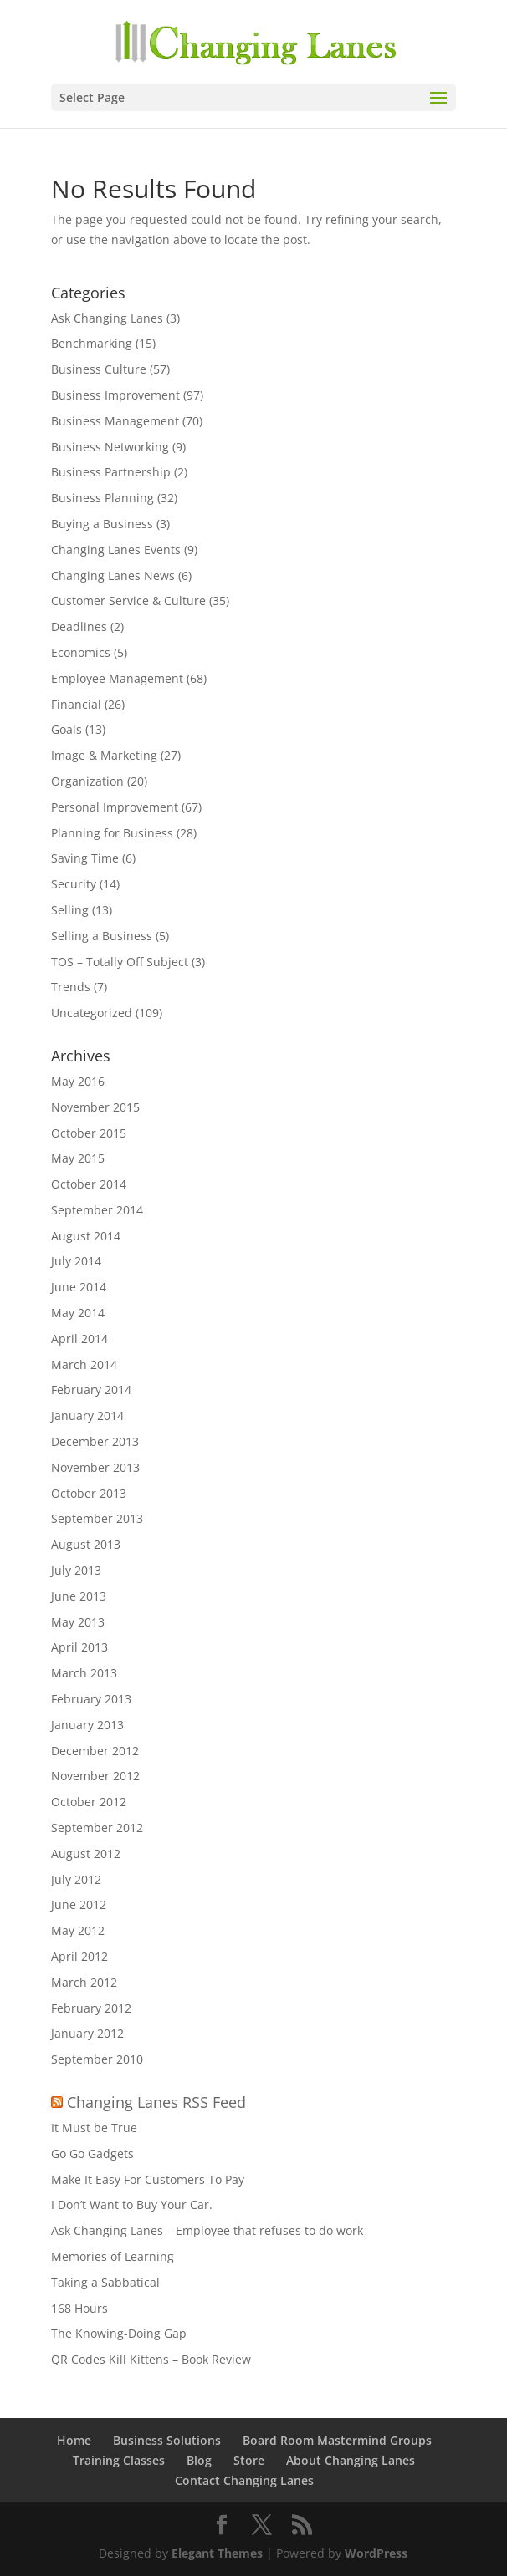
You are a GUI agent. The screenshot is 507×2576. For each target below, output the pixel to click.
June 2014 (78, 1287)
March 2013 (84, 1673)
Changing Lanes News (113, 575)
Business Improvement (115, 395)
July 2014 (76, 1261)
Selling (70, 910)
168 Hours (79, 2308)
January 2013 (87, 1725)
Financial (76, 704)
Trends (70, 987)
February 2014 (91, 1389)
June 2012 (78, 1904)
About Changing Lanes (350, 2460)
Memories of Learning (112, 2256)
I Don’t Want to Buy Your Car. (132, 2204)
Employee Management (117, 678)
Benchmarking (91, 343)
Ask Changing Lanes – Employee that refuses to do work (207, 2230)
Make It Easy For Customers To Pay (147, 2179)
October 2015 (88, 1133)
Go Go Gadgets (92, 2153)
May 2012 (78, 1930)
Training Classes (119, 2460)
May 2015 (78, 1158)
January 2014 (87, 1415)
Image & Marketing (104, 755)
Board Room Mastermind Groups (337, 2440)
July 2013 (76, 1570)
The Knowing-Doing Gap (119, 2333)
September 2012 (97, 1827)
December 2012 (95, 1751)
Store (248, 2460)
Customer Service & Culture (128, 600)
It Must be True (94, 2128)
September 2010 (97, 2059)
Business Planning (102, 498)
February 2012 (91, 2008)
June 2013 (78, 1596)
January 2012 (87, 2033)
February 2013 (91, 1699)
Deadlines (79, 626)
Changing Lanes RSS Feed (156, 2102)
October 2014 (88, 1184)
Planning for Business (112, 833)
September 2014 (97, 1210)
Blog (199, 2460)
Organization (87, 781)
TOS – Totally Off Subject (119, 962)
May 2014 (78, 1313)
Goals (66, 729)
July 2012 (76, 1879)
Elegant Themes (217, 2553)
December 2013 (95, 1441)
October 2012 (88, 1802)
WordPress (376, 2553)
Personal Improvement (114, 807)
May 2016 (78, 1081)
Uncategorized (91, 1013)
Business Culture (98, 369)
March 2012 (84, 1982)
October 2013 (88, 1493)
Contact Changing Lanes (244, 2480)
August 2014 (85, 1236)
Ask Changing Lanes (107, 318)
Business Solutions (167, 2440)
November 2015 (95, 1107)
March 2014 (84, 1364)
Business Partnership (111, 472)
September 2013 (97, 1518)
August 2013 (85, 1544)
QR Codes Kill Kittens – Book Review (151, 2359)
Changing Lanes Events (116, 549)
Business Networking (110, 447)
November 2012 (95, 1776)
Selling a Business (101, 936)
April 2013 (79, 1647)
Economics (80, 652)
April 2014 (79, 1339)
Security (73, 884)
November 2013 (95, 1467)
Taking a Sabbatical (105, 2282)
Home (74, 2440)
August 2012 (85, 1853)
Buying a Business (102, 524)
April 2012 (79, 1956)
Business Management (115, 421)
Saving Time (85, 858)
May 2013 (78, 1622)
